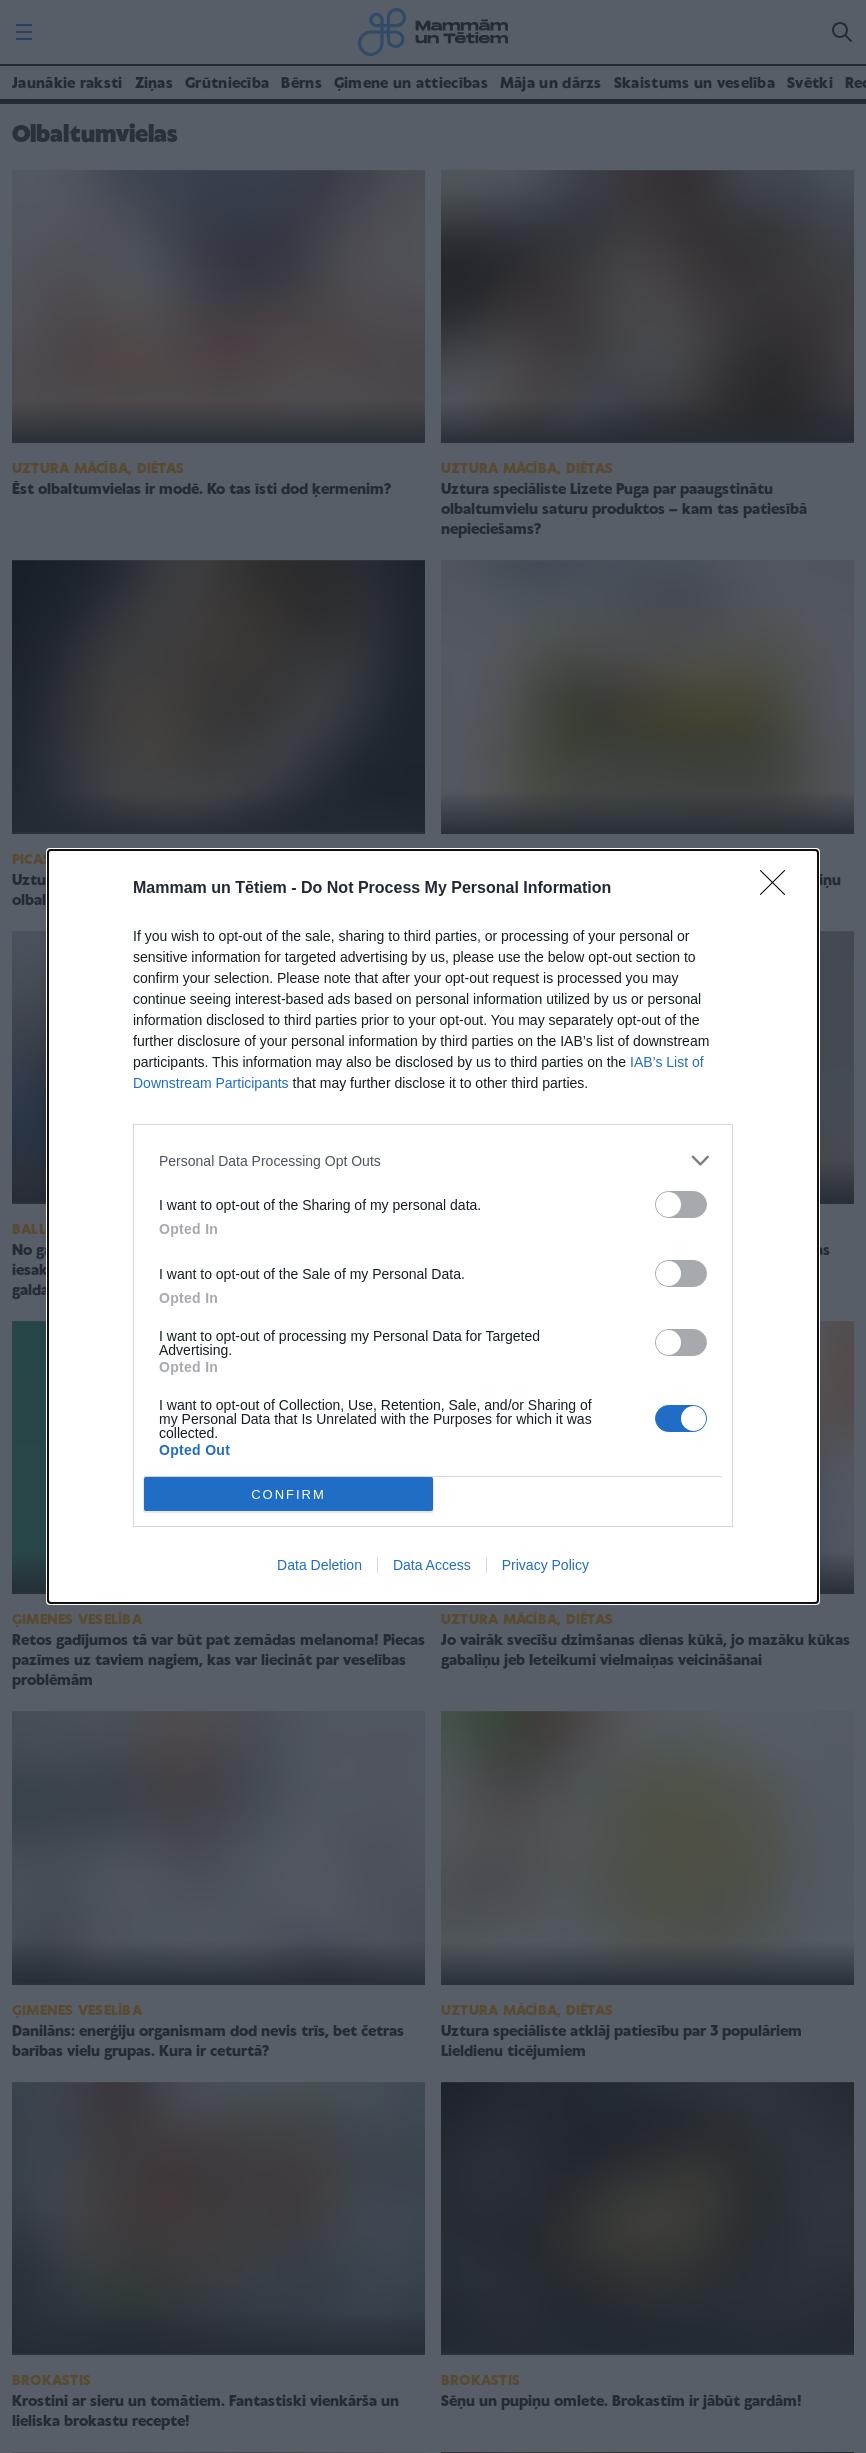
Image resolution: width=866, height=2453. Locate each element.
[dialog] (433, 1226)
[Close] (779, 889)
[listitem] (433, 1160)
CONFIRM (288, 1494)
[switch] (681, 1204)
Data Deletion (319, 1565)
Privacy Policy (545, 1565)
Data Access (432, 1565)
